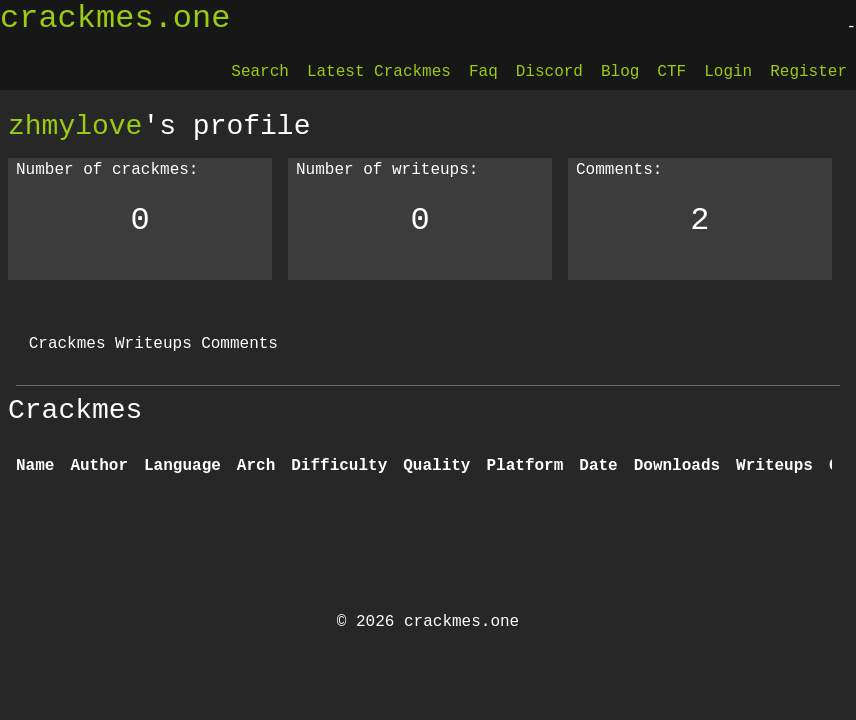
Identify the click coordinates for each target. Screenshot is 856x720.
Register (808, 72)
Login (728, 72)
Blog (620, 72)
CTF (671, 72)
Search (260, 72)
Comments (239, 344)
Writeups (153, 344)
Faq (483, 72)
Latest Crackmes (379, 72)
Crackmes (67, 344)
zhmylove (75, 126)
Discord (549, 72)
